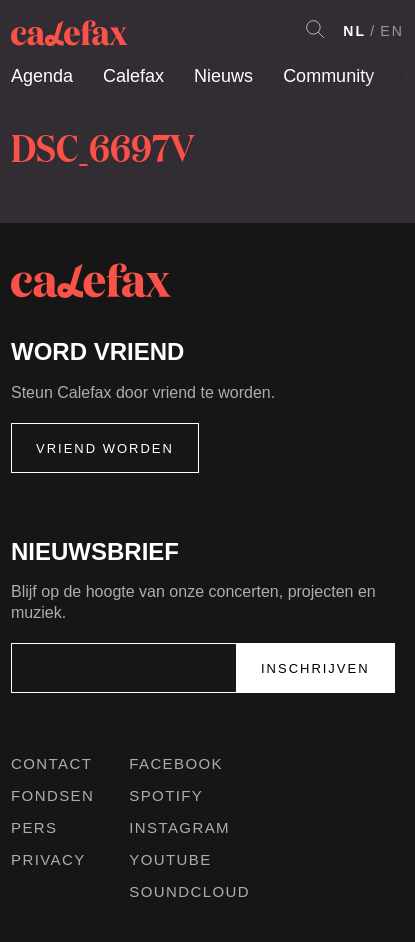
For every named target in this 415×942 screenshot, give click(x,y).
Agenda (42, 76)
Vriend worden (105, 448)
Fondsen (52, 795)
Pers (34, 827)
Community (328, 76)
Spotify (166, 795)
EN (392, 31)
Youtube (170, 859)
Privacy (48, 859)
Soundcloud (189, 891)
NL (354, 31)
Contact (51, 763)
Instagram (179, 827)
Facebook (176, 763)
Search (315, 29)
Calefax (133, 76)
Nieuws (223, 76)
